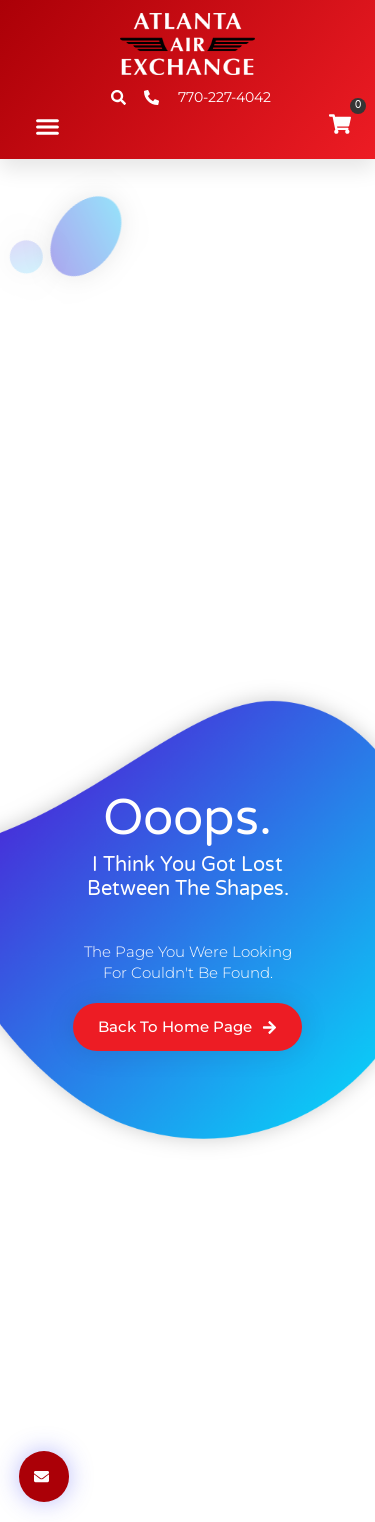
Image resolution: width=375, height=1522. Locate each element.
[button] (48, 127)
